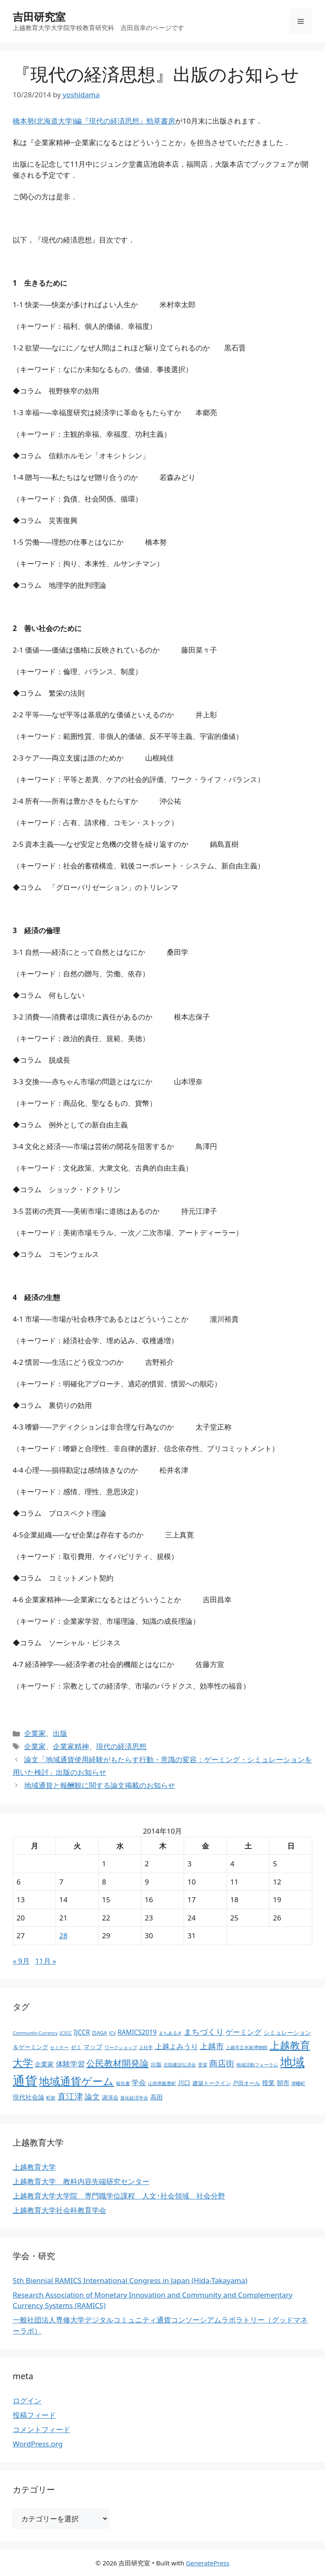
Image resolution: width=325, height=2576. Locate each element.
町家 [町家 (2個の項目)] (50, 2098)
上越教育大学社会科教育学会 (59, 2210)
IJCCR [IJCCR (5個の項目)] (82, 2032)
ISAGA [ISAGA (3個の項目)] (99, 2032)
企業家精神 (71, 1746)
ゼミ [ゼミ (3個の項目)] (76, 2047)
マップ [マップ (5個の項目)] (92, 2046)
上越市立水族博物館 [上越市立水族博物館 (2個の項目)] (246, 2047)
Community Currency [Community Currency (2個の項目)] (35, 2033)
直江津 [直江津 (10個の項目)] (70, 2096)
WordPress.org (38, 2444)
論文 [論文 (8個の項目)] (92, 2096)
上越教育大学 (34, 2167)
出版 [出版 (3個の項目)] (156, 2064)
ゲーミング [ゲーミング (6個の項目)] (244, 2032)
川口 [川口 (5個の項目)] (184, 2082)
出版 (60, 1733)
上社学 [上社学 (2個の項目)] (146, 2047)
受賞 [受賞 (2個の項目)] (202, 2065)
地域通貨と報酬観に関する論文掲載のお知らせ (99, 1785)
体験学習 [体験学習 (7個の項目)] (70, 2063)
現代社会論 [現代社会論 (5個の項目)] (28, 2097)
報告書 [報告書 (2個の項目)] (123, 2083)
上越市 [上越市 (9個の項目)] (212, 2046)
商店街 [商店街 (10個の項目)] (221, 2063)
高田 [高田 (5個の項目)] (156, 2097)
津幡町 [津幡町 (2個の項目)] (298, 2083)
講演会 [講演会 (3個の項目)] (110, 2097)
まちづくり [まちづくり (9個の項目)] (204, 2031)
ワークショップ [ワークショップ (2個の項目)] (121, 2047)
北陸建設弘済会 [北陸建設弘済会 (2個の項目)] (179, 2065)
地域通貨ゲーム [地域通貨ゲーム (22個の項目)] (76, 2081)
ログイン (27, 2400)
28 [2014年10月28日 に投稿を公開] (63, 1935)
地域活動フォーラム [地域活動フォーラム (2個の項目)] (257, 2065)
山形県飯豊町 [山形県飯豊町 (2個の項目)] (162, 2083)
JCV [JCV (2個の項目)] (112, 2033)
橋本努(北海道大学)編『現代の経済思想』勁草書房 (94, 121)
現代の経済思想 (121, 1746)
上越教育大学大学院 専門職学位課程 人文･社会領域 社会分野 (119, 2196)
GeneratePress (207, 2563)
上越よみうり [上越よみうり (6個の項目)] (176, 2046)
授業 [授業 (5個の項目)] (268, 2082)
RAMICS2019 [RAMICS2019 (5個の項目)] (137, 2032)
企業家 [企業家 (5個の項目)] (44, 2064)
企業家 (35, 1733)
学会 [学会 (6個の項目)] (139, 2082)
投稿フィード (34, 2415)
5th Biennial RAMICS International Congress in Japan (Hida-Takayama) (130, 2280)
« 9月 (21, 1961)
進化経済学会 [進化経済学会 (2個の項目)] (134, 2098)
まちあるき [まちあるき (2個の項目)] (170, 2033)
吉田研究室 (39, 16)
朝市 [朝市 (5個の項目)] (283, 2082)
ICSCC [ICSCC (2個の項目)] (66, 2033)
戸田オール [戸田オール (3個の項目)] (246, 2083)
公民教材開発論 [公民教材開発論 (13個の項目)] (117, 2063)
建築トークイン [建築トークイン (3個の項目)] (212, 2083)
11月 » (45, 1961)
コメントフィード (41, 2429)
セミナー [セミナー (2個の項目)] (59, 2047)
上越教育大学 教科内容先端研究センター (81, 2181)
